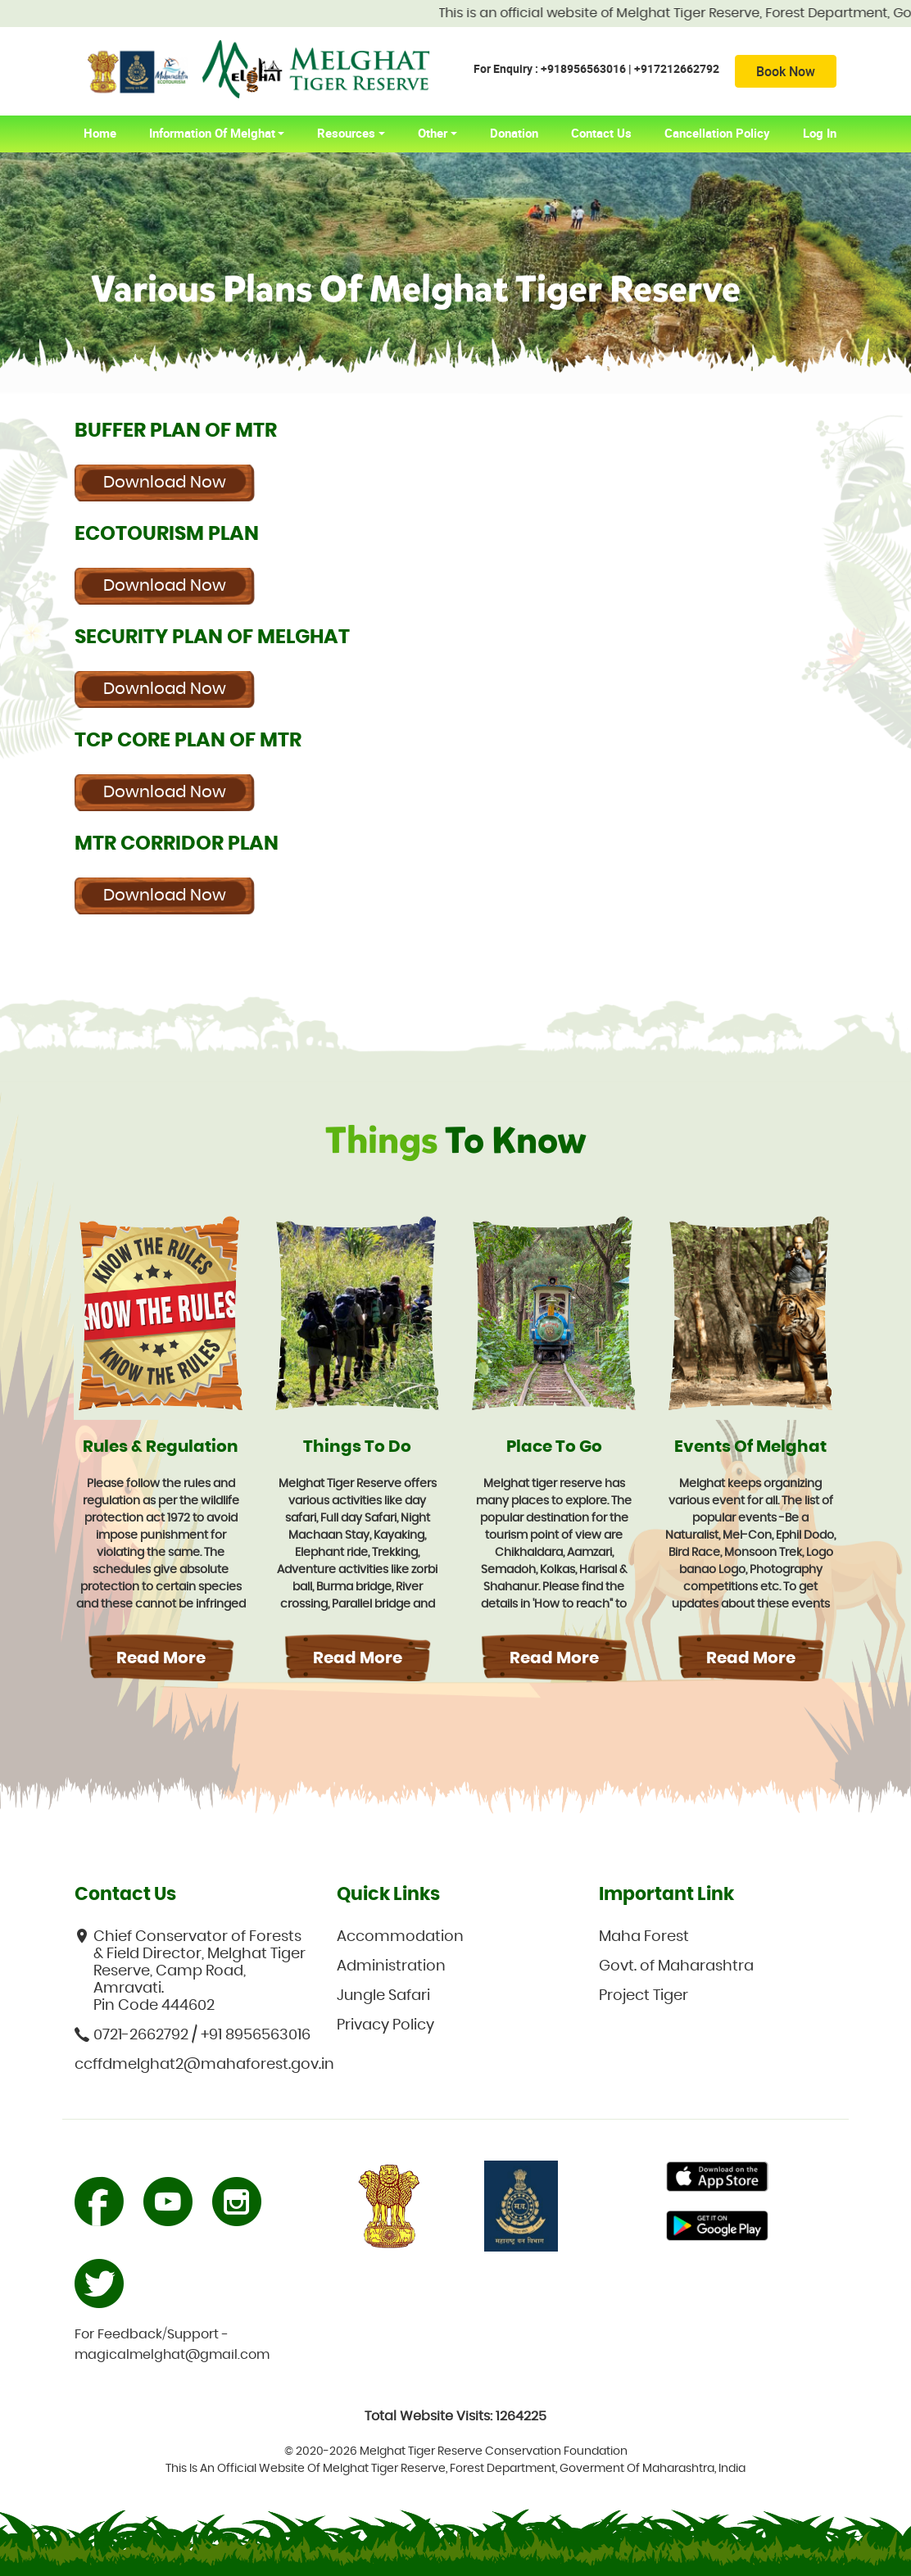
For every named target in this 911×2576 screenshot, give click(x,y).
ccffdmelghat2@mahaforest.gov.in (193, 2064)
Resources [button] (346, 133)
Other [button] (432, 133)
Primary (717, 2178)
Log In (819, 133)
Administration (391, 1966)
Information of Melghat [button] (212, 133)
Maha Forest (644, 1937)
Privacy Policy (385, 2025)
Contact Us (601, 133)
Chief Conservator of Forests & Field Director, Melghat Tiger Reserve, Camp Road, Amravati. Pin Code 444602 (190, 1971)
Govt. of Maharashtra (676, 1966)
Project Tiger (643, 1996)
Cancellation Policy (717, 133)
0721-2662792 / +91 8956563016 (192, 2035)
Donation (514, 133)
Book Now (785, 71)
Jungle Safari (383, 1996)
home (108, 133)
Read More (161, 1658)
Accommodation (400, 1937)
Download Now (164, 482)
